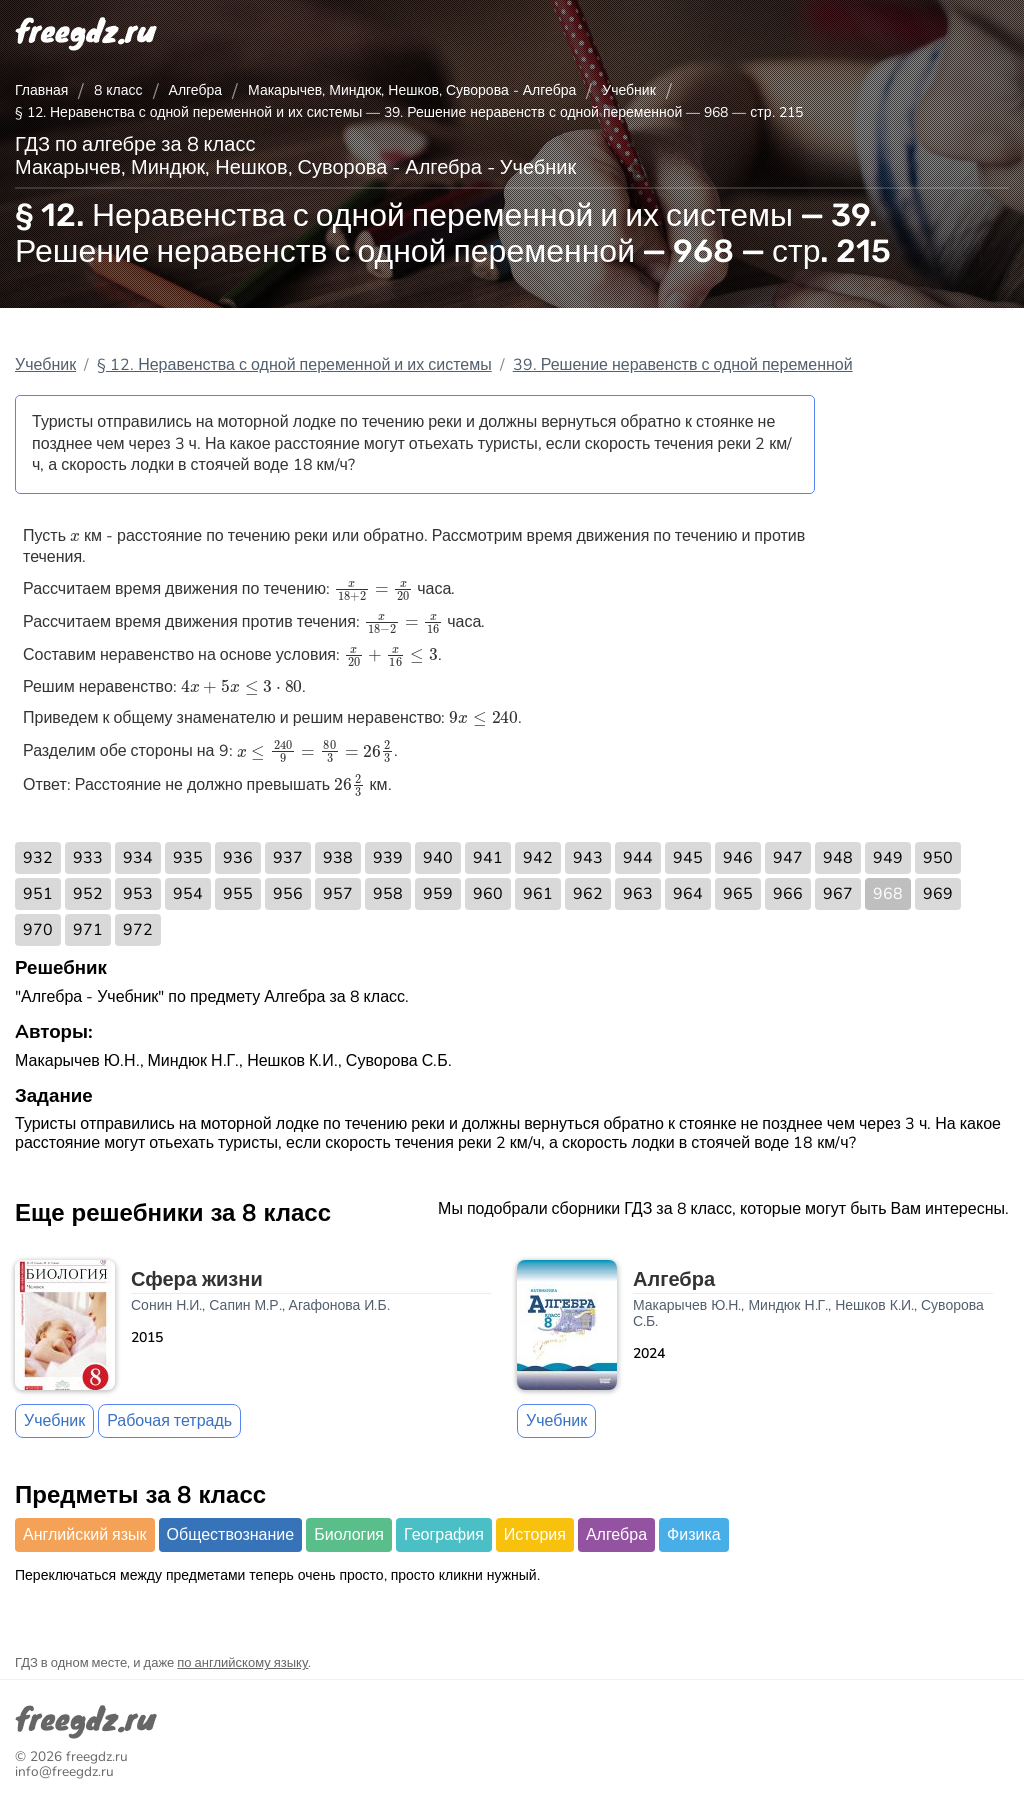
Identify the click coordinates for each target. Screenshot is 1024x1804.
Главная (41, 90)
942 (538, 858)
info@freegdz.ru (64, 1771)
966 (788, 894)
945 (688, 858)
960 (488, 894)
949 (888, 858)
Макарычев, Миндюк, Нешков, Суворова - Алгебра (412, 90)
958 (388, 894)
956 (288, 894)
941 (488, 858)
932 (38, 858)
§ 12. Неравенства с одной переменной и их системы (294, 365)
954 (188, 894)
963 (638, 894)
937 (288, 858)
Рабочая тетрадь (169, 1421)
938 (338, 858)
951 (38, 894)
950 (938, 858)
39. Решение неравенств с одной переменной (683, 365)
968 (888, 894)
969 (938, 894)
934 (138, 858)
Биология (349, 1535)
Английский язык (85, 1535)
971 (88, 930)
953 (138, 894)
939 (388, 858)
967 (838, 894)
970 (38, 930)
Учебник (629, 90)
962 (588, 894)
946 (738, 858)
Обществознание (231, 1535)
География (444, 1535)
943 (588, 858)
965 (738, 894)
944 (638, 858)
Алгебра (196, 90)
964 (688, 894)
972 (138, 930)
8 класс (118, 90)
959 (438, 894)
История (535, 1535)
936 (238, 858)
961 (538, 894)
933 (88, 858)
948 (838, 858)
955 (238, 894)
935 (188, 858)
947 (788, 858)
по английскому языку (242, 1663)
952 (88, 894)
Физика (694, 1535)
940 (438, 858)
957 (338, 894)
